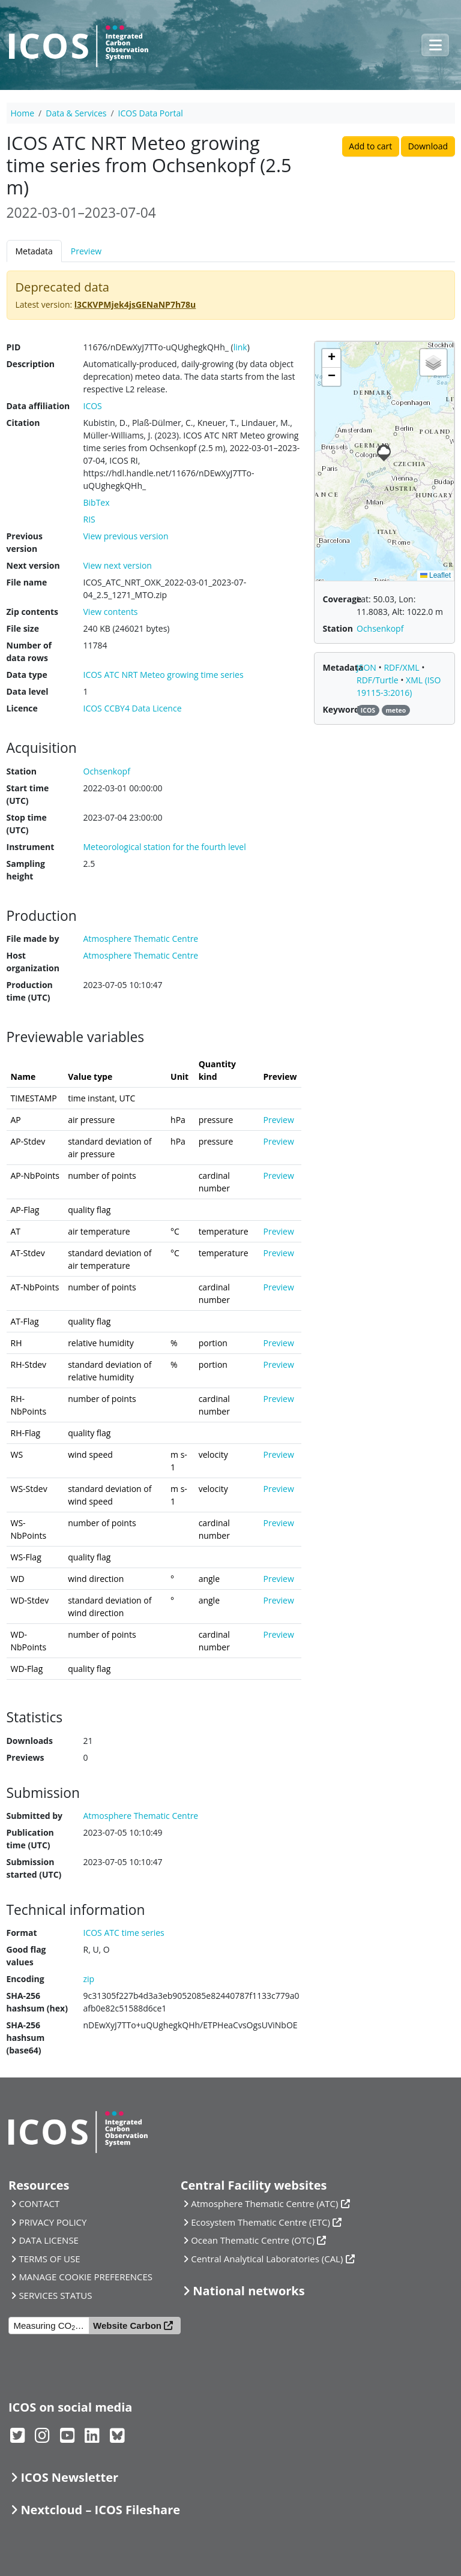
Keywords (343, 709)
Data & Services (76, 113)
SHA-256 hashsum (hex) (37, 2002)
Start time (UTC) (28, 794)
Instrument (31, 846)
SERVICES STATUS (55, 2295)
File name (27, 582)
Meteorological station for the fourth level (164, 846)
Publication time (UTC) (30, 1839)
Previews (25, 1757)
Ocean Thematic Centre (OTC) (253, 2240)
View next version (117, 565)
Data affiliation (38, 406)
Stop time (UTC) (27, 824)
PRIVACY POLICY (52, 2222)
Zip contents (33, 611)
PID (14, 347)
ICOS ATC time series (123, 1932)
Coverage (342, 599)
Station (22, 771)
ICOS (92, 406)
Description (31, 364)
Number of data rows (29, 651)
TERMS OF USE (49, 2259)
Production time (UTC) (30, 991)
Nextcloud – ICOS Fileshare (100, 2510)
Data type (27, 674)
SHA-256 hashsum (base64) (26, 2037)
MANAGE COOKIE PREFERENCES (85, 2277)
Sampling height (26, 870)
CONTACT (39, 2203)
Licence (22, 708)
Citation (23, 422)
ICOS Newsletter (69, 2477)
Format (22, 1932)
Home (23, 113)
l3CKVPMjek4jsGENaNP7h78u (135, 304)
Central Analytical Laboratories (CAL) (267, 2259)
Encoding (25, 1978)
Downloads (30, 1740)
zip (89, 1978)
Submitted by (35, 1815)
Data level (28, 691)
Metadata (34, 251)
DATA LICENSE (49, 2240)
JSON (368, 667)
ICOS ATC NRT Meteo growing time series (163, 674)
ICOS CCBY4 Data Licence (132, 708)
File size (23, 628)
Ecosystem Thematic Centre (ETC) (260, 2222)
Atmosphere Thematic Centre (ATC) (264, 2203)
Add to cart (370, 146)
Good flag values (26, 1956)
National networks (248, 2291)
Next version (33, 565)
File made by (33, 938)
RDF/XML (402, 667)
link (240, 347)
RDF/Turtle (378, 680)
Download (428, 146)
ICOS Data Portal (150, 113)
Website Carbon (127, 2325)
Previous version (25, 542)
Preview (86, 251)
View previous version (126, 536)
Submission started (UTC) (34, 1868)
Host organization (33, 962)
